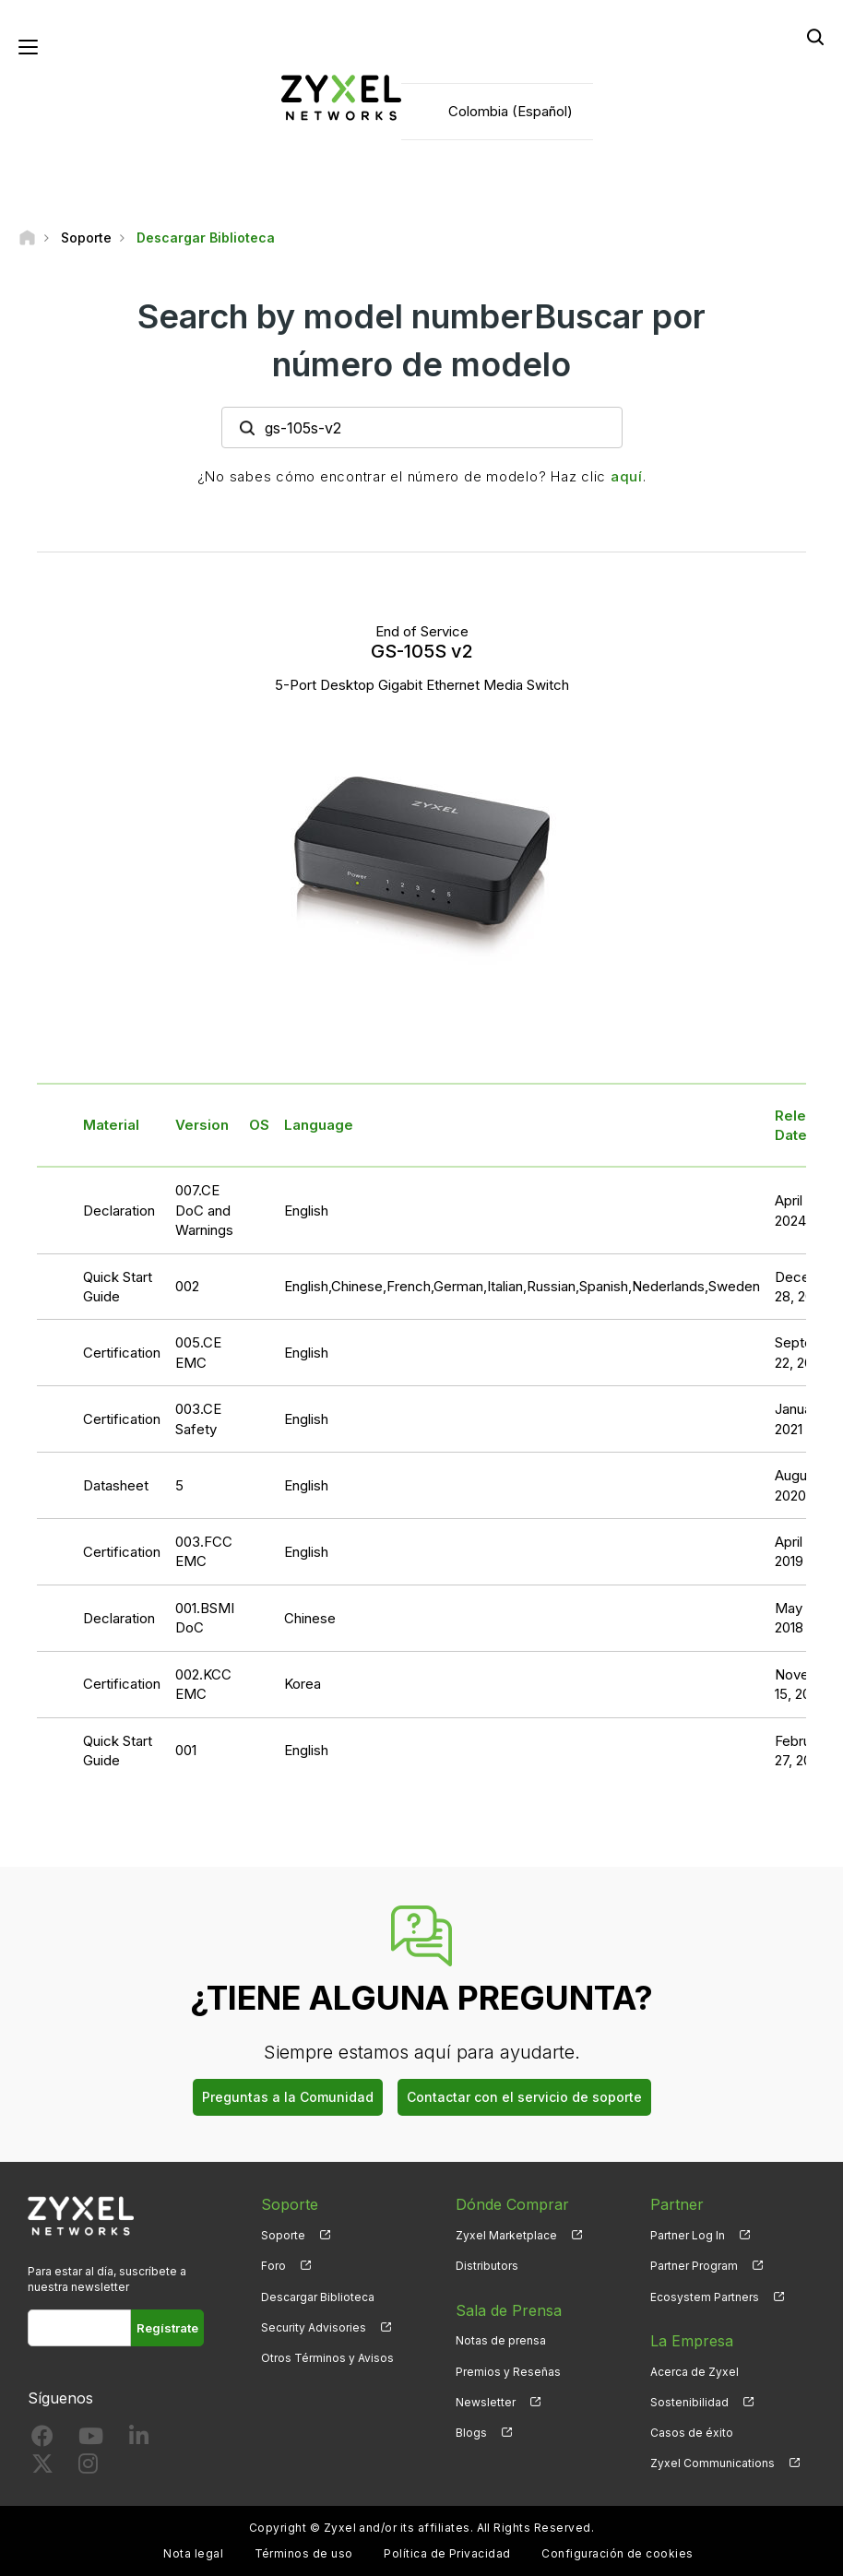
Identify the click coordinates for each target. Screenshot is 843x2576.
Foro (273, 2266)
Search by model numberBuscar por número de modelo (421, 340)
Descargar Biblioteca (317, 2297)
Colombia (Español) (510, 111)
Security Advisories (313, 2327)
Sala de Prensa (509, 2310)
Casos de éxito (691, 2432)
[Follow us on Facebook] (42, 2440)
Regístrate (167, 2328)
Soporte (283, 2235)
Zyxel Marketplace (506, 2235)
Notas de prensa (501, 2340)
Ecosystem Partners (704, 2297)
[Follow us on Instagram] (88, 2468)
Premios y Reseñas (508, 2372)
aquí (627, 476)
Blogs (471, 2432)
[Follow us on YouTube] (90, 2440)
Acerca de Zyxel (694, 2372)
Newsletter (486, 2402)
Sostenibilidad (689, 2402)
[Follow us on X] (42, 2468)
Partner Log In (687, 2235)
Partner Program (694, 2266)
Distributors (487, 2266)
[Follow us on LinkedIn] (138, 2440)
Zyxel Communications (712, 2463)
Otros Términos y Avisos (327, 2358)
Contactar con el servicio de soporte (524, 2097)
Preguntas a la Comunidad (288, 2097)
